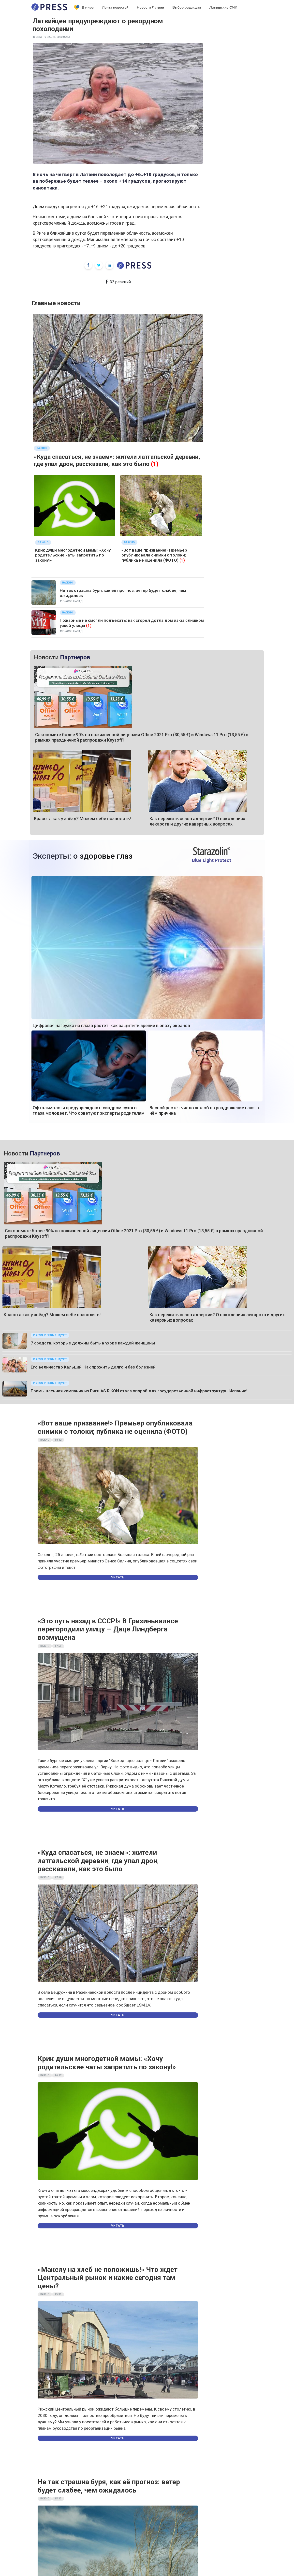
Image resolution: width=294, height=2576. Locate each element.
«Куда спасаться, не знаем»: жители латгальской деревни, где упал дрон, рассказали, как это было (117, 460)
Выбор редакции (186, 7)
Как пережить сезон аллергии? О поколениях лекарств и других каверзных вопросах (197, 821)
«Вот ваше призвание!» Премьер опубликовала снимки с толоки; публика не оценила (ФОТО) (154, 555)
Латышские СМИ (223, 7)
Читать (117, 1577)
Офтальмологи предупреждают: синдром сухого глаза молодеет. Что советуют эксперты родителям (89, 1110)
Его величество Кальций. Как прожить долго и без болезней (93, 1367)
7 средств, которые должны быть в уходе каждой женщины (93, 1343)
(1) (155, 464)
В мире (84, 7)
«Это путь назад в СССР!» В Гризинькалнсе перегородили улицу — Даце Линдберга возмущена (108, 1629)
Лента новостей (115, 7)
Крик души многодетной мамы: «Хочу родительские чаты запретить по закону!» (73, 555)
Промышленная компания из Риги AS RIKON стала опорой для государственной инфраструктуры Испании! (139, 1390)
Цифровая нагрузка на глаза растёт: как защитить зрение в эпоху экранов (111, 1025)
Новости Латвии (150, 7)
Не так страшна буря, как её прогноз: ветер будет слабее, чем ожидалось (109, 2486)
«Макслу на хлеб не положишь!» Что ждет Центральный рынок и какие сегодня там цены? (107, 2277)
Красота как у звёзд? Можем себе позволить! (82, 818)
